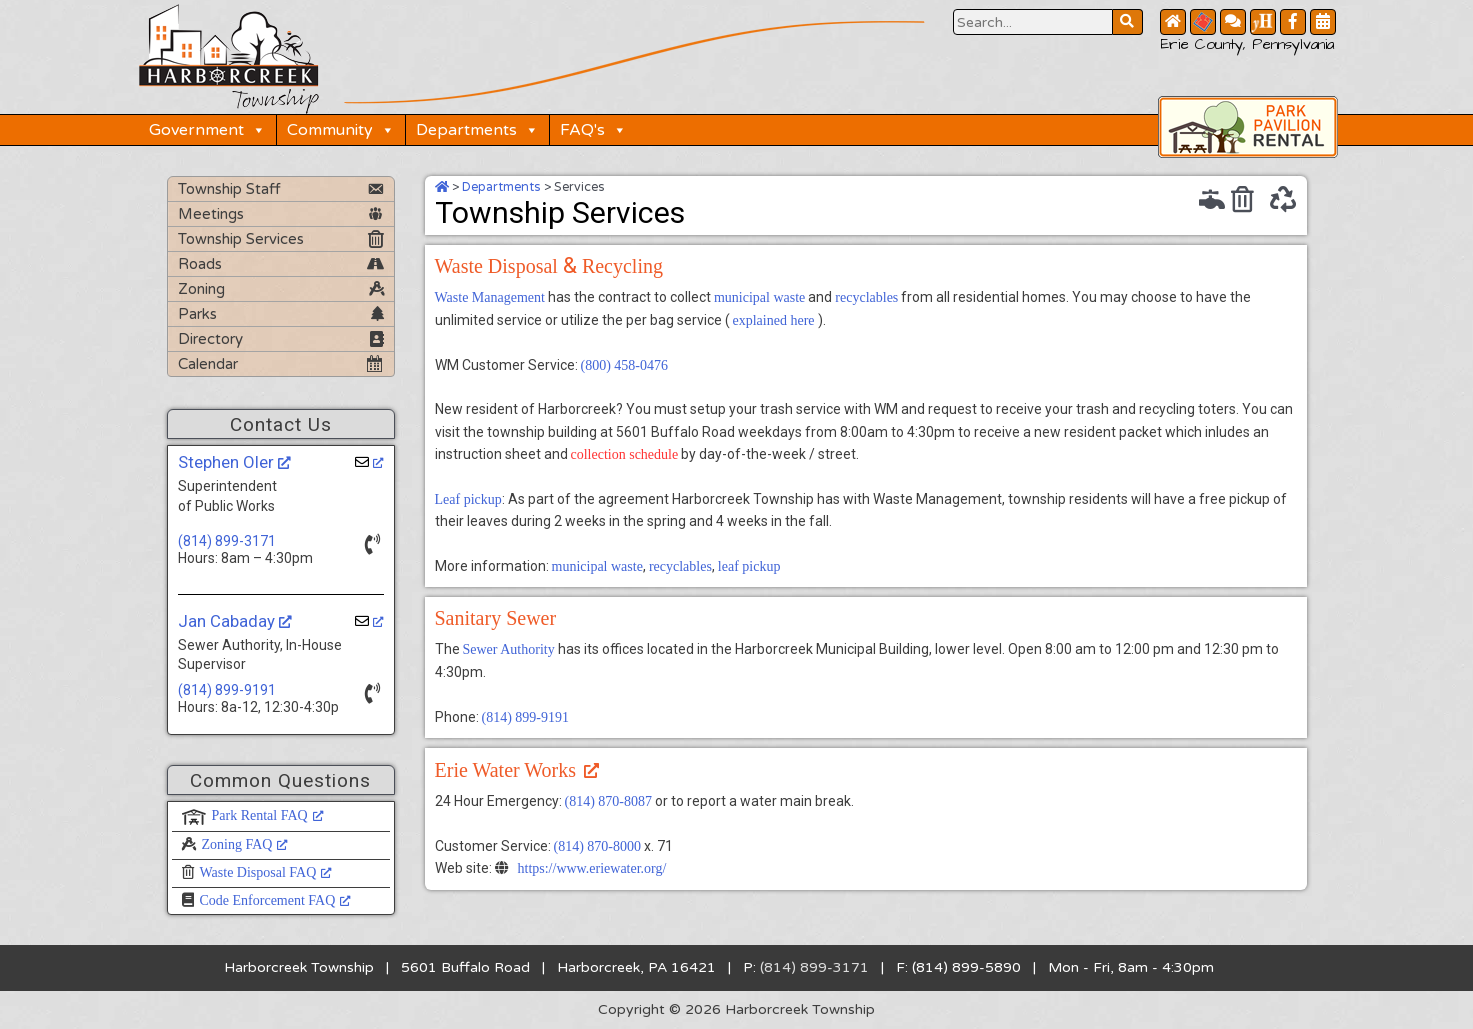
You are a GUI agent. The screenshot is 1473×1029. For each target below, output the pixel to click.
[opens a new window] (369, 462)
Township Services (241, 239)
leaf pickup (749, 566)
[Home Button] (1173, 22)
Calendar (208, 364)
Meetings (211, 214)
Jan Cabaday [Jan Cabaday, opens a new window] (235, 621)
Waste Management (490, 297)
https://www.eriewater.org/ (592, 868)
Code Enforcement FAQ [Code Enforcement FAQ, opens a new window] (276, 900)
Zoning (201, 289)
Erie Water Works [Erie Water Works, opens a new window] (517, 770)
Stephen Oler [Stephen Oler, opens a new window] (234, 462)
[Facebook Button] (1293, 22)
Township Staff (229, 189)
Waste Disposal (496, 266)
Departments (477, 130)
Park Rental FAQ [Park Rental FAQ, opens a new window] (268, 815)
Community (341, 130)
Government (207, 130)
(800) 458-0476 (625, 365)
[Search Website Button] (1033, 22)
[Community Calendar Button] (1323, 22)
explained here (774, 320)
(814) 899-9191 (227, 690)
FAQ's (593, 130)
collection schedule (625, 454)
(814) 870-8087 (609, 801)
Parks (197, 314)
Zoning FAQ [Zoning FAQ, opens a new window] (245, 844)
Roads (200, 264)
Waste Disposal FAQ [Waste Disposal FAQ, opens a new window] (266, 872)
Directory (210, 339)
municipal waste (759, 297)
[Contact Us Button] (1233, 22)
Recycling (622, 266)
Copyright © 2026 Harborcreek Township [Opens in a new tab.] (736, 1009)
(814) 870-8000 (598, 846)
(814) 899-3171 (227, 541)
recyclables (866, 297)
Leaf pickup (468, 499)
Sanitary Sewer (496, 618)
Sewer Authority (509, 649)
